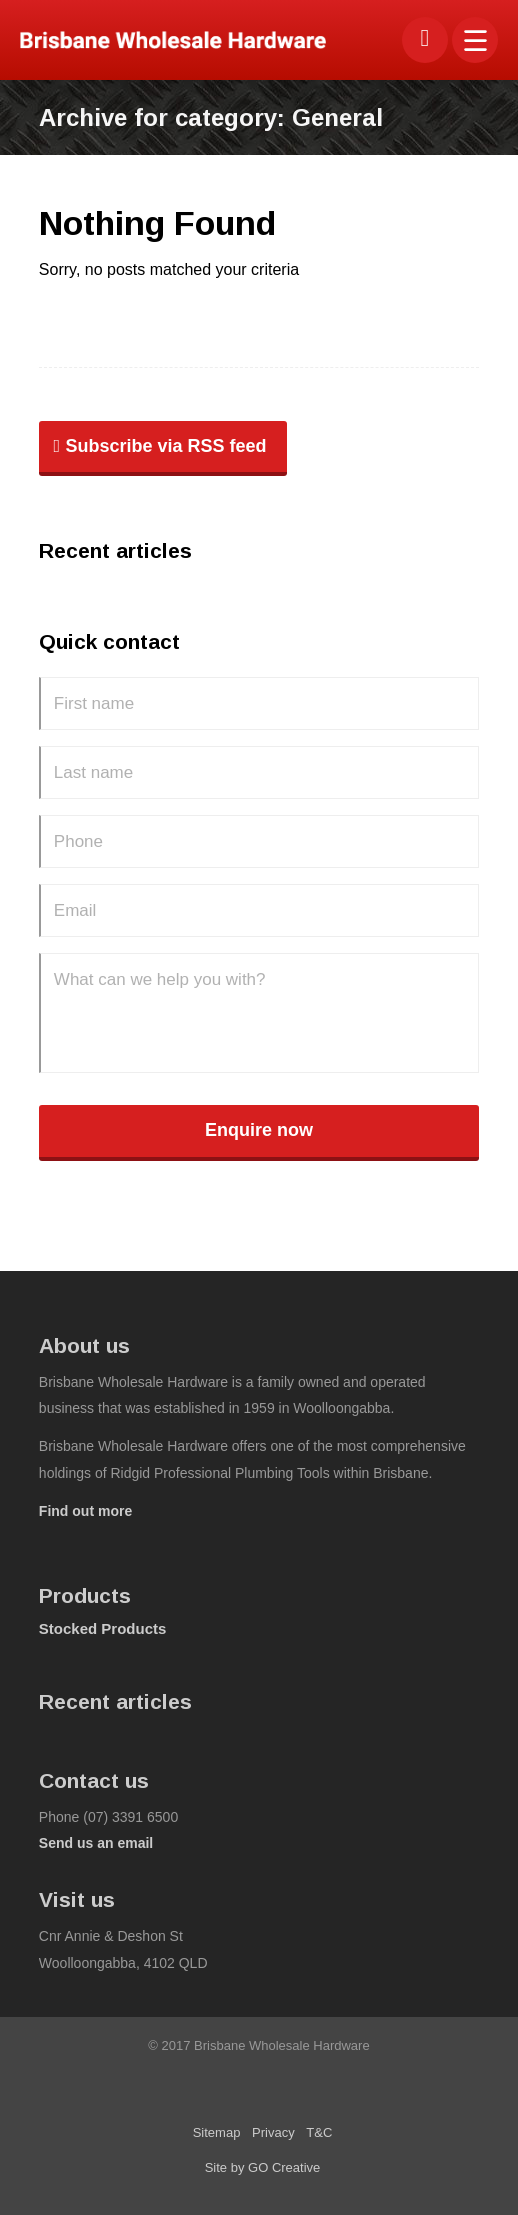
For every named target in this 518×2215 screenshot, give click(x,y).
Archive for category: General (211, 117)
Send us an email (96, 1843)
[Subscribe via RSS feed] (163, 449)
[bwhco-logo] (211, 40)
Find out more (85, 1511)
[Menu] (475, 40)
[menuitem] (475, 40)
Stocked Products (103, 1628)
